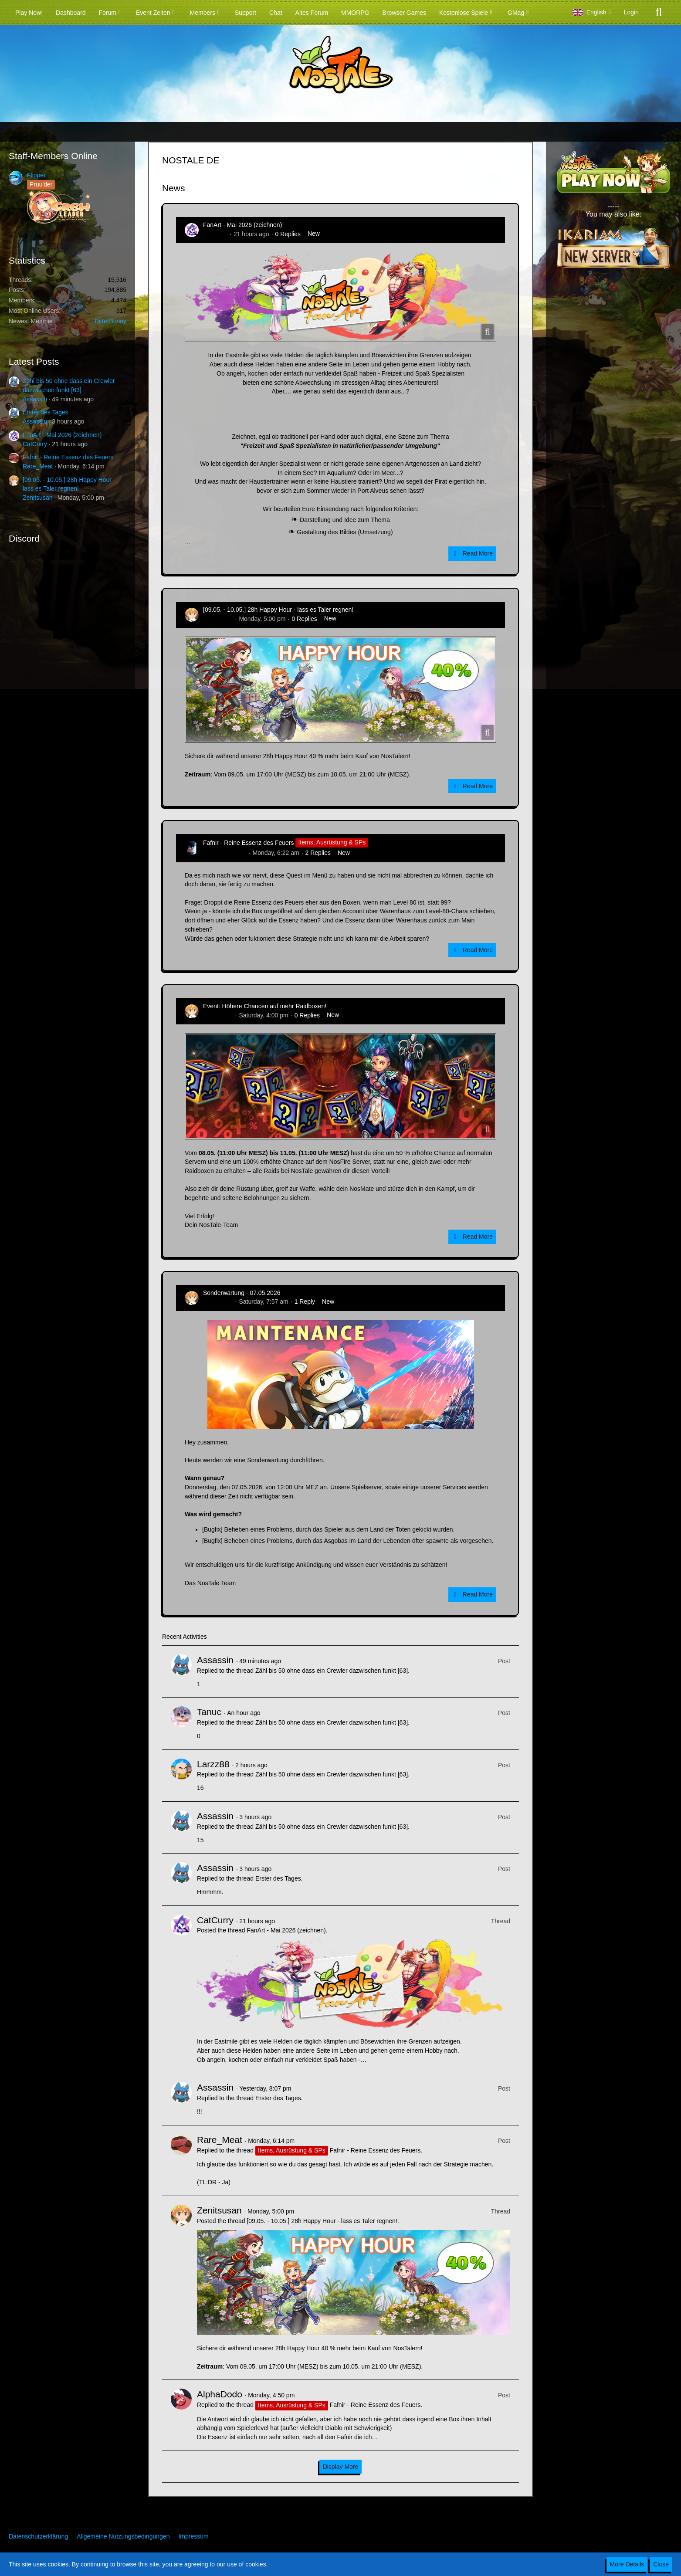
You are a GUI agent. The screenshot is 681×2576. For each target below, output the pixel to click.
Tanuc (209, 1712)
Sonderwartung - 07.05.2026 (241, 1292)
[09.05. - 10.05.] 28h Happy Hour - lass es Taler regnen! (278, 609)
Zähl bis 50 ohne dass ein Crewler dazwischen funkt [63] (331, 1670)
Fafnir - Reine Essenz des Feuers (68, 457)
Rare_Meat (38, 466)
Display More (341, 2466)
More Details (627, 2564)
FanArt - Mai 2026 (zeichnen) (62, 434)
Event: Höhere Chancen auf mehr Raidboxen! (264, 1006)
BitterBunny (110, 321)
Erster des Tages (45, 412)
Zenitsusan (37, 497)
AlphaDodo (219, 2394)
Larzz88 (213, 1764)
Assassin (35, 399)
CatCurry (35, 444)
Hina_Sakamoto (225, 852)
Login (631, 12)
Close (661, 2564)
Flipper (36, 175)
